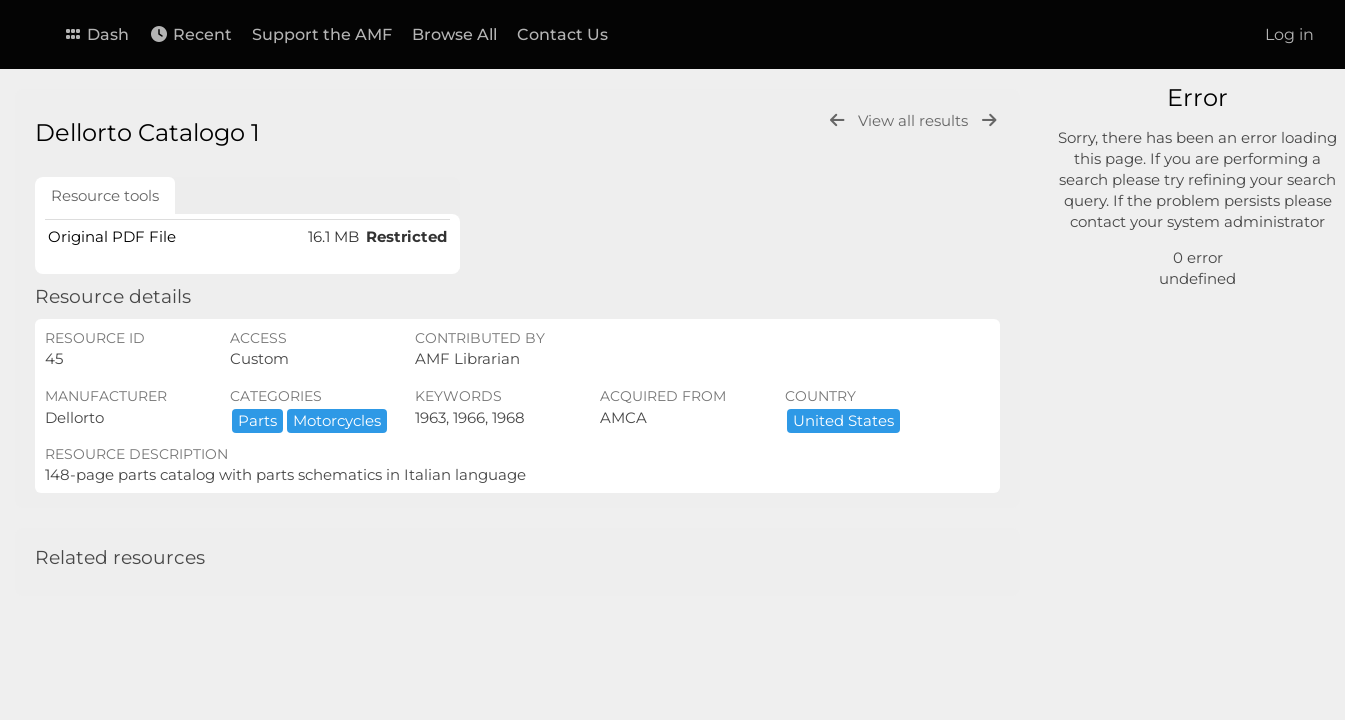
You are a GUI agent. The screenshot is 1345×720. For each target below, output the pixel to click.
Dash (96, 34)
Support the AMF (322, 34)
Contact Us (562, 34)
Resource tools (105, 195)
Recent (190, 34)
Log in (1289, 34)
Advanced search (1149, 250)
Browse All (454, 34)
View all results (915, 120)
